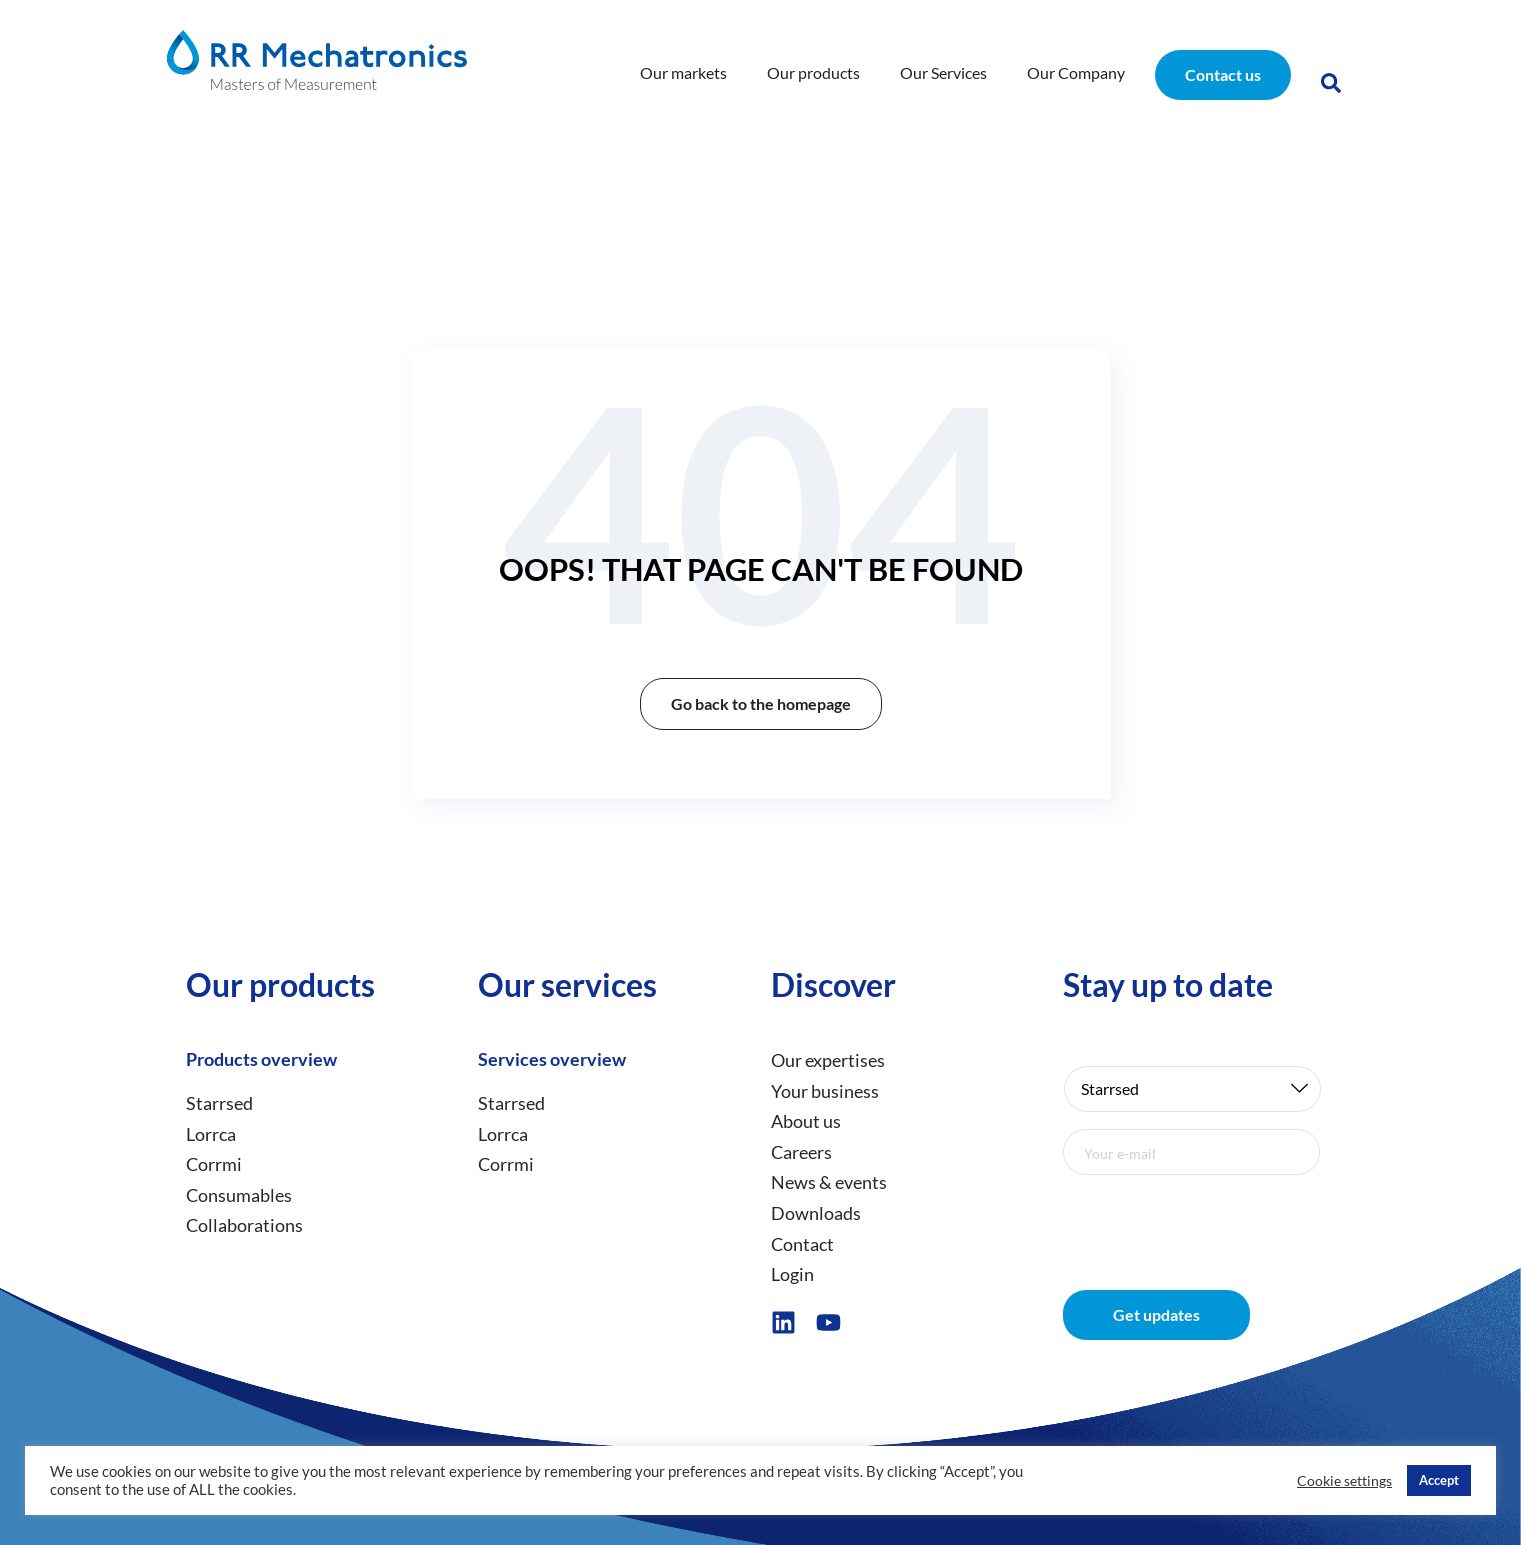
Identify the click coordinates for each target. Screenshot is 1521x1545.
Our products (813, 72)
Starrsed (219, 1103)
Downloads (816, 1213)
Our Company (1076, 72)
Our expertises (828, 1060)
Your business (825, 1091)
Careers (801, 1152)
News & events (829, 1183)
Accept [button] (1439, 1480)
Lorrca (211, 1134)
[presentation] (1215, 1219)
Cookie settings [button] (1344, 1480)
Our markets (683, 72)
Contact (802, 1244)
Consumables (239, 1195)
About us (806, 1121)
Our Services (943, 72)
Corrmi (214, 1164)
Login (792, 1274)
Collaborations (244, 1226)
